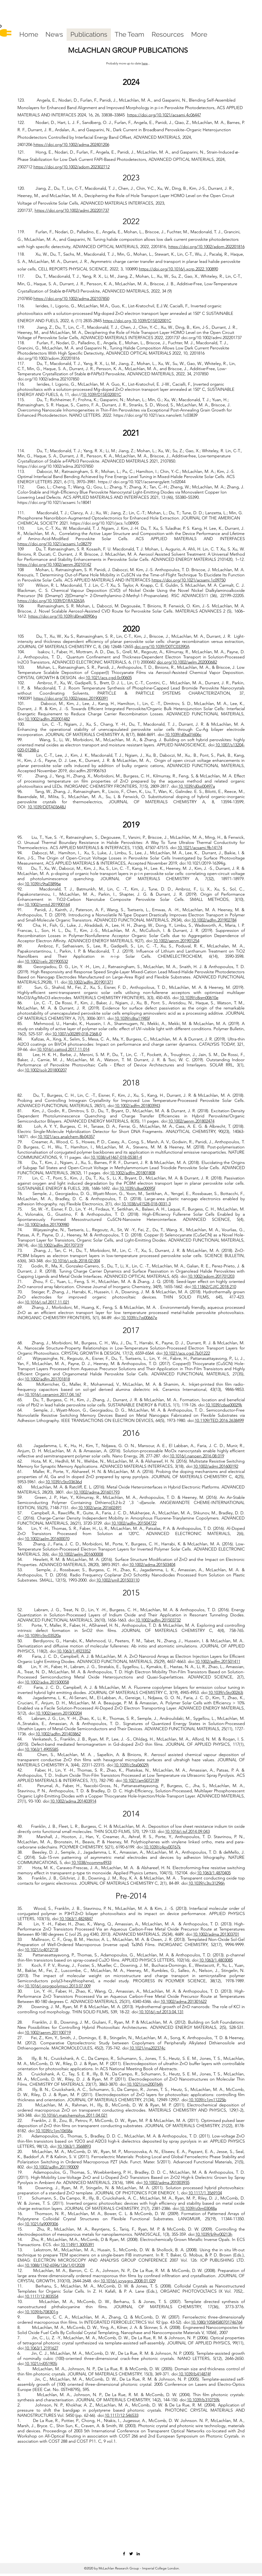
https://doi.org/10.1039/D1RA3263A (51, 600)
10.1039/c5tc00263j (225, 1692)
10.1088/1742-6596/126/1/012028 (55, 2265)
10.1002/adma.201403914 (73, 1801)
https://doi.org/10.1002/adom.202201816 (206, 246)
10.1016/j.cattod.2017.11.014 (63, 1049)
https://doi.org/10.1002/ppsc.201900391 (70, 698)
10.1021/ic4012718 (41, 1949)
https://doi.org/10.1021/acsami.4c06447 (164, 115)
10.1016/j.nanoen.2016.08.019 (197, 1456)
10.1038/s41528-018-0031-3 (146, 1204)
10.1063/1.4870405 (214, 1873)
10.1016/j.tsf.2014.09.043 (187, 1831)
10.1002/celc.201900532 (46, 961)
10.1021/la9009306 (41, 2224)
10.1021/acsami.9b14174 (199, 847)
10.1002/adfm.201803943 (137, 1105)
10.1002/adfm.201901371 (90, 982)
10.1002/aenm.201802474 (191, 1121)
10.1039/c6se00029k (224, 1405)
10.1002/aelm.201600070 (47, 1538)
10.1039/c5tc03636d (63, 1481)
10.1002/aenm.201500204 (59, 1713)
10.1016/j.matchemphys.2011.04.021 (74, 2115)
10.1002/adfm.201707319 (60, 1245)
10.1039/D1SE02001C (101, 394)
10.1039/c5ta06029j (131, 1765)
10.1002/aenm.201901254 (176, 940)
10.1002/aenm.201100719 (48, 2032)
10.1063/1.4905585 (41, 1749)
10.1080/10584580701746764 (216, 2322)
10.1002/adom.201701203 (211, 1276)
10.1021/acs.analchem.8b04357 (66, 1136)
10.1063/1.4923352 (74, 1651)
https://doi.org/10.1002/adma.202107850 (71, 298)
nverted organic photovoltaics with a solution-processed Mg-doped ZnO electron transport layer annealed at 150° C (120, 387)
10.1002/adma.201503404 (152, 1564)
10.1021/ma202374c (147, 2048)
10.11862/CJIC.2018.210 (214, 1286)
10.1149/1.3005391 (77, 2244)
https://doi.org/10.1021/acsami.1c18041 (54, 502)
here (145, 63)
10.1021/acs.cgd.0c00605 (109, 677)
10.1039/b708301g (41, 2312)
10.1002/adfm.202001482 (47, 719)
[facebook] (124, 2553)
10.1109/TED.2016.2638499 (219, 1420)
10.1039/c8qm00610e (199, 997)
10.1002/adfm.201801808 (132, 1172)
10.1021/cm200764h (145, 2084)
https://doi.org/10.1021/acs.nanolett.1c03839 (155, 415)
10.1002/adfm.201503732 (158, 1620)
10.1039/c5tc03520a (43, 1635)
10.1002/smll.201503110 (117, 1580)
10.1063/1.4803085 (216, 1960)
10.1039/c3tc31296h (207, 1883)
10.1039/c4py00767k (162, 1847)
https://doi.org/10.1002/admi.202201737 (72, 210)
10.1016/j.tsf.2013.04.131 (161, 2011)
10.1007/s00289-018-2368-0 (76, 1034)
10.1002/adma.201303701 (216, 1934)
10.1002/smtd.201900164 (47, 904)
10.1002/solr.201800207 (46, 1070)
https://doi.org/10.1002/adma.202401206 (71, 144)
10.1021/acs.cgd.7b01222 (186, 1353)
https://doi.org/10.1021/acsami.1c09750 (189, 580)
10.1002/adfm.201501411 (217, 1661)
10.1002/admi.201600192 (215, 1466)
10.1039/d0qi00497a (196, 786)
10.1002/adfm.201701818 (47, 1379)
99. (28, 739)
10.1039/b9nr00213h (213, 2234)
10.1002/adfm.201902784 (214, 920)
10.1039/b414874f (195, 2374)
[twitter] (131, 2553)
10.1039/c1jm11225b (207, 2099)
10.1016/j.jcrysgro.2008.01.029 (128, 2280)
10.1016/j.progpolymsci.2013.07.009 (58, 1986)
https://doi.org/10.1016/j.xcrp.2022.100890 (178, 269)
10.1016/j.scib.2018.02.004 (76, 1260)
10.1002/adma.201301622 (184, 2001)
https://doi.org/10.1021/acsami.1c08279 (54, 543)
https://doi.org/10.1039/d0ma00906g (62, 616)
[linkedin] (138, 2553)
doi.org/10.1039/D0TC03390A (161, 646)
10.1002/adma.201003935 (166, 2182)
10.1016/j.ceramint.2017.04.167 (53, 1394)
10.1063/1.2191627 (41, 2348)
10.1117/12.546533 (121, 2415)
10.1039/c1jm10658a (54, 2130)
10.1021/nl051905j (41, 2363)
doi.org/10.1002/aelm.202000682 (187, 662)
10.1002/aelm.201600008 (80, 1554)
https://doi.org (117, 320)
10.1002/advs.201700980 (47, 1224)
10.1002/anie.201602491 (100, 1507)
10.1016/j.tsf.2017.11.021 (47, 1302)
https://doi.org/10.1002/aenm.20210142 (54, 564)
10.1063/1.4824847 (76, 1918)
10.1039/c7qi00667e (139, 1317)
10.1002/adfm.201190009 (56, 2167)
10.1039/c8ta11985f (132, 1018)
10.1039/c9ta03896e (43, 883)
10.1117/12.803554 (41, 2296)
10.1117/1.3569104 (205, 2193)
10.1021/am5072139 (141, 1780)
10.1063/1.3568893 (74, 2146)
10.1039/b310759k (203, 2399)
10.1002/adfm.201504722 (134, 1523)
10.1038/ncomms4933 (91, 1862)
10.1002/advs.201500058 (47, 1682)
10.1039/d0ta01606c (183, 734)
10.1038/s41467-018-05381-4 (116, 1157)
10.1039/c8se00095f (137, 1188)
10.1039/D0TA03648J (47, 807)
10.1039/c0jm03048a (198, 2208)
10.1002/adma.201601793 (96, 1492)
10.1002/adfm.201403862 (58, 1734)
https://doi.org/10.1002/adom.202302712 (71, 167)
